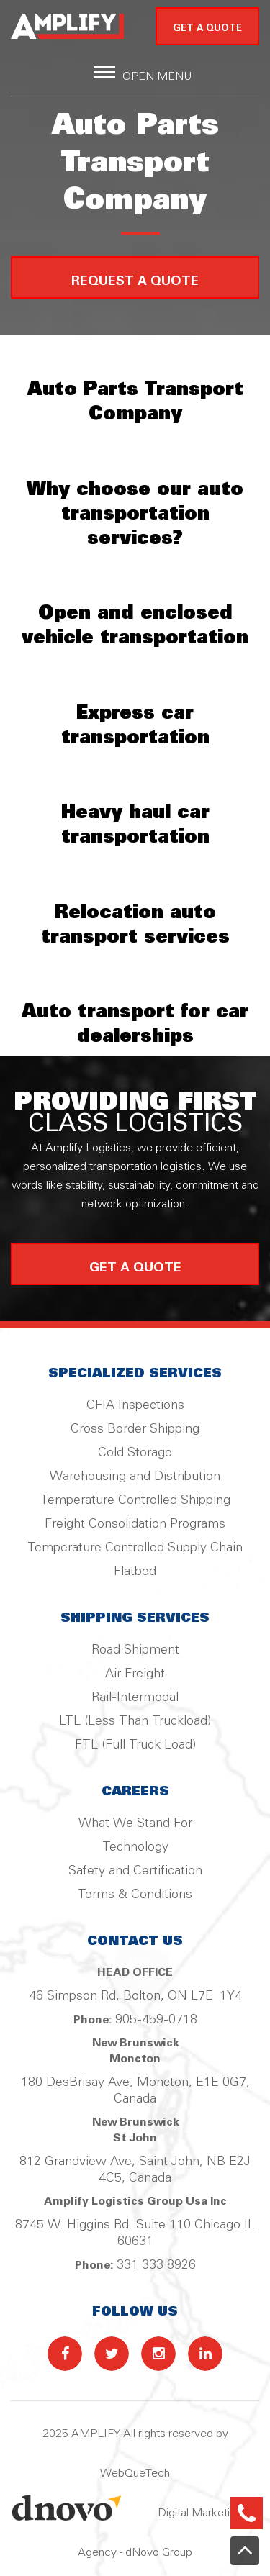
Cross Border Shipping (135, 1429)
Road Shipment (135, 1650)
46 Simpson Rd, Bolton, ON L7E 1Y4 (135, 1996)
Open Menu (157, 76)
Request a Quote (135, 282)
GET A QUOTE (207, 28)
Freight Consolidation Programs (135, 1524)
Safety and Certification (135, 1871)
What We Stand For (135, 1823)
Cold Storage (135, 1453)
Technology (135, 1847)
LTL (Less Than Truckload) (135, 1721)
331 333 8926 (156, 2265)
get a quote (135, 1268)
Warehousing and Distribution (135, 1476)
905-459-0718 (156, 2020)
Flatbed (135, 1571)
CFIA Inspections (135, 1405)
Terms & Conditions (135, 1894)
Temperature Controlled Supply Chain (135, 1548)
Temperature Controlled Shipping (135, 1500)
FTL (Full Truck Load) (135, 1745)
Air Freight (135, 1673)
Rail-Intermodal (135, 1697)
